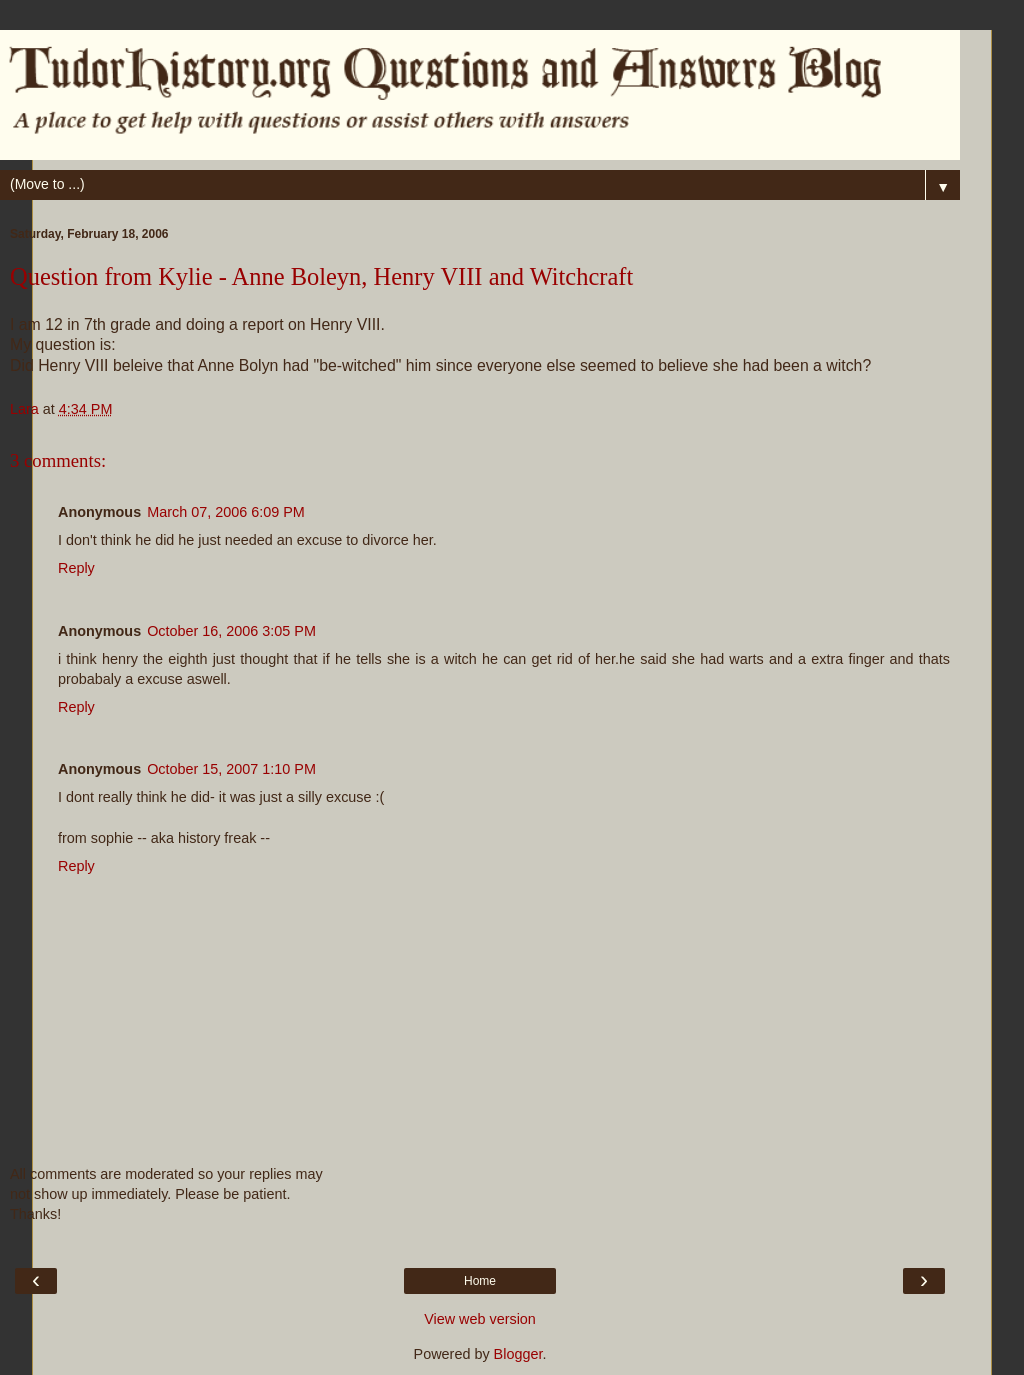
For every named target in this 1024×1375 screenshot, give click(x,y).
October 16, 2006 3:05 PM (231, 631)
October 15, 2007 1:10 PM (231, 769)
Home (480, 1281)
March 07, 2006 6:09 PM (226, 512)
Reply (76, 568)
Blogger (518, 1354)
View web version (480, 1319)
